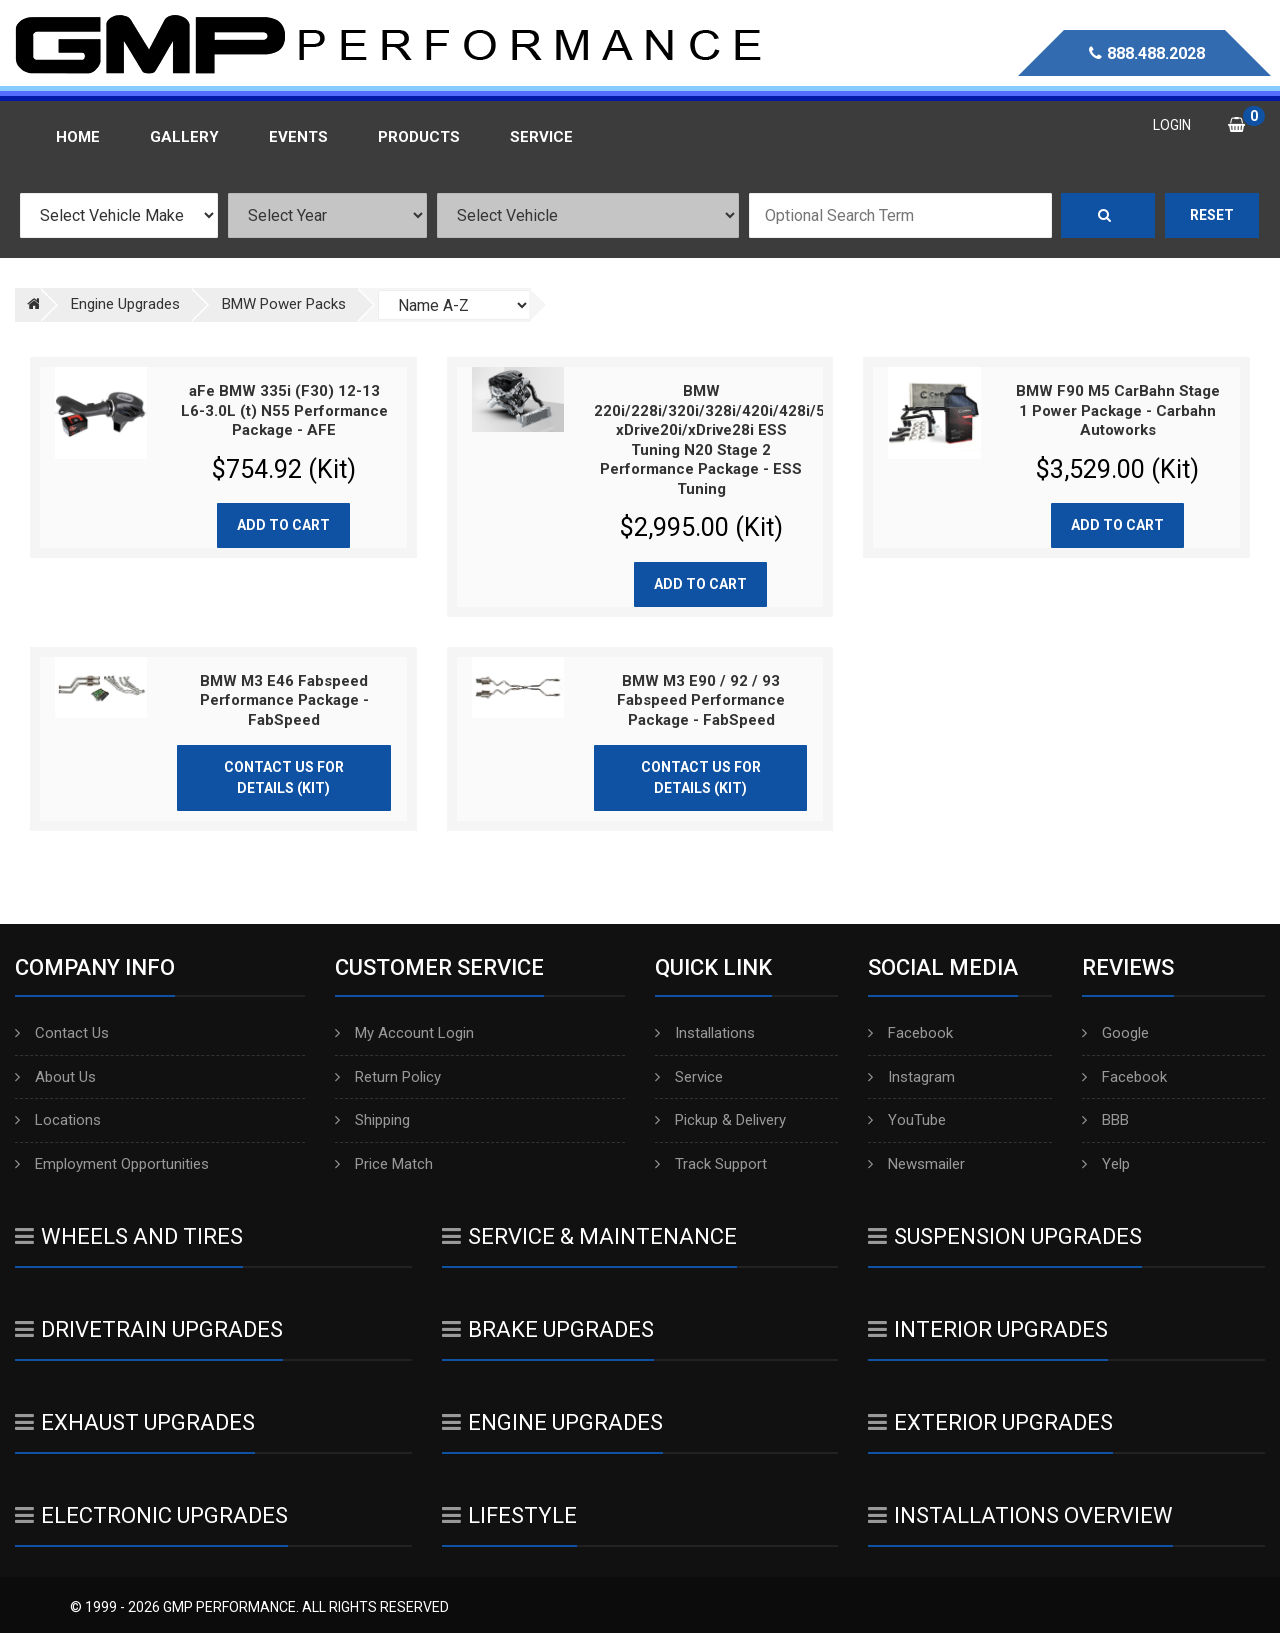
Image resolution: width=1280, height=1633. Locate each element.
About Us (55, 1077)
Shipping (372, 1120)
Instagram (911, 1077)
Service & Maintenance (589, 1236)
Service (689, 1077)
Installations (705, 1033)
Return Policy (388, 1077)
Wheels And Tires (129, 1236)
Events (298, 137)
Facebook (910, 1033)
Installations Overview (1020, 1515)
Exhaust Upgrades (135, 1422)
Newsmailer (916, 1164)
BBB (1105, 1120)
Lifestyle (509, 1515)
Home (78, 137)
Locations (58, 1120)
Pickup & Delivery (720, 1120)
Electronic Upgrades (151, 1515)
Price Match (384, 1164)
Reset (1212, 215)
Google (1115, 1033)
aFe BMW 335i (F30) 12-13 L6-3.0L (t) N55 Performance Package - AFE (284, 410)
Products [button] (419, 137)
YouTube (907, 1120)
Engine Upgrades (552, 1422)
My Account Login (404, 1033)
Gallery (184, 137)
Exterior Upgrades (990, 1422)
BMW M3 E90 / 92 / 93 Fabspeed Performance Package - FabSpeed (701, 700)
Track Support (711, 1164)
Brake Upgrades (548, 1329)
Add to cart (283, 525)
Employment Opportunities (112, 1164)
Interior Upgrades (988, 1329)
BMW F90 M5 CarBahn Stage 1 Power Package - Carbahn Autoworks (1118, 410)
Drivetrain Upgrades (149, 1329)
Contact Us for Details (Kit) (284, 777)
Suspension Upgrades (1005, 1236)
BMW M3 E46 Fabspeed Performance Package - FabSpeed (284, 700)
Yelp (1106, 1164)
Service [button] (541, 137)
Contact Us (62, 1033)
